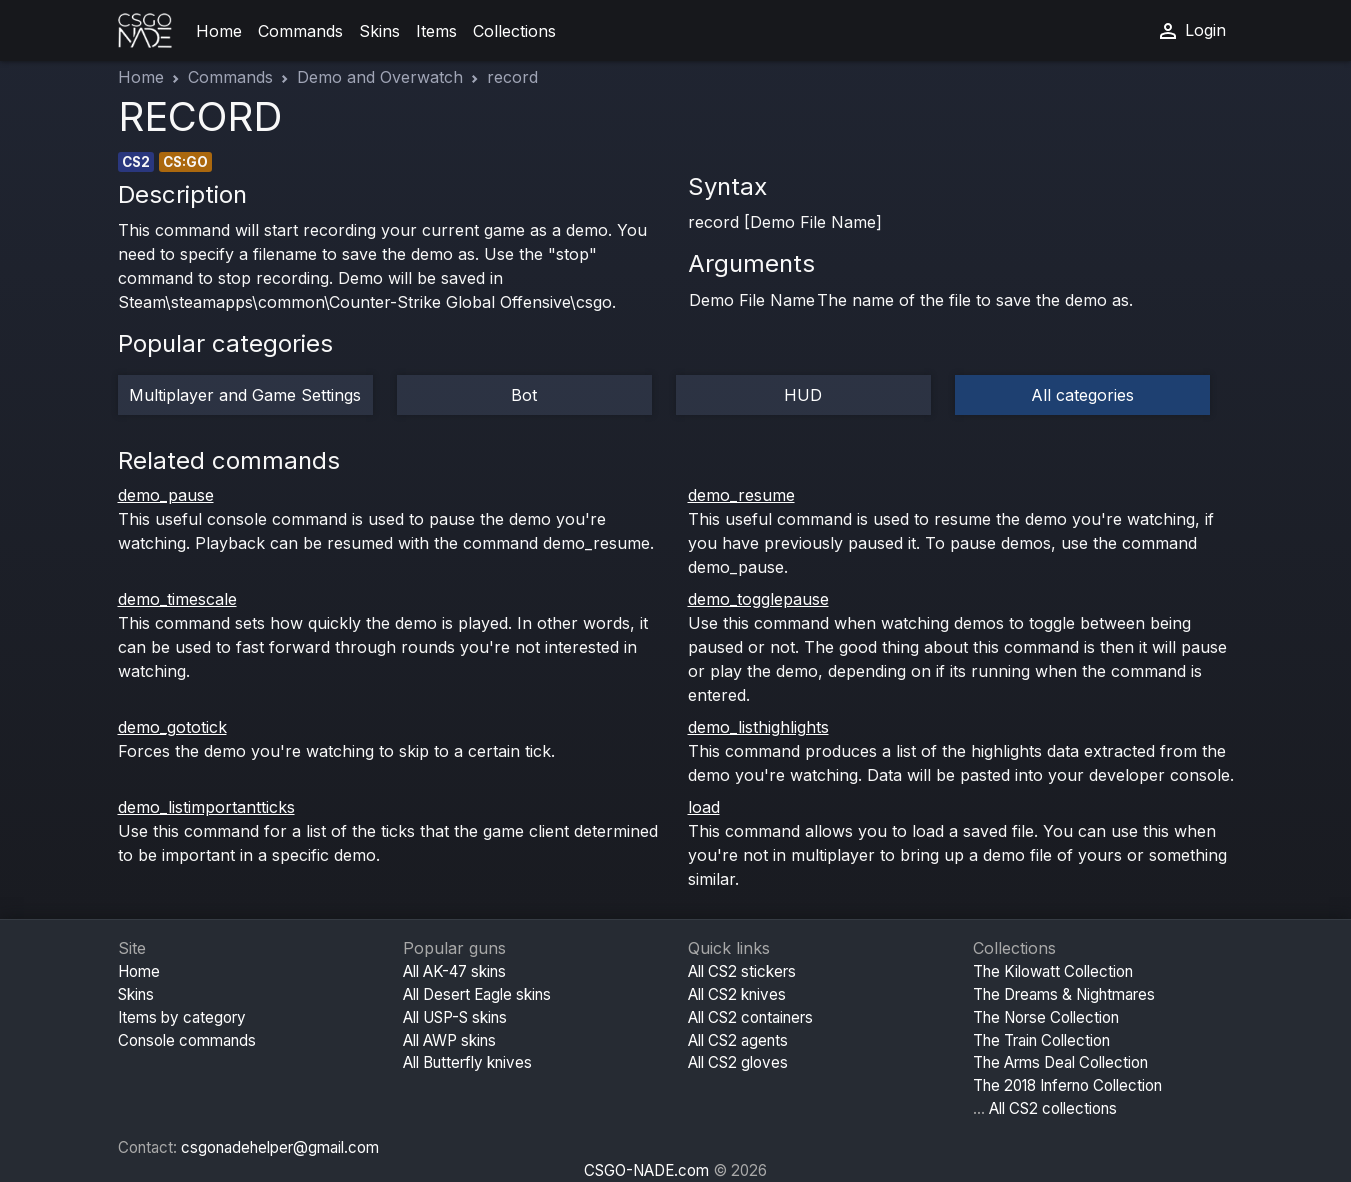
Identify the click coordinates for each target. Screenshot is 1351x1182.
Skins (379, 31)
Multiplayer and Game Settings (245, 395)
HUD (803, 395)
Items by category (182, 1017)
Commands (300, 31)
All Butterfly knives (467, 1062)
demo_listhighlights (758, 727)
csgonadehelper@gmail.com (280, 1147)
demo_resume (741, 495)
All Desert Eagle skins (477, 994)
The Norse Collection (1046, 1017)
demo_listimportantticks (206, 807)
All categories (1082, 395)
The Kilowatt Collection (1053, 971)
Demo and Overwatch (380, 77)
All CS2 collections (1053, 1108)
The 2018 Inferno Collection (1067, 1085)
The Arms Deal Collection (1060, 1062)
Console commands (187, 1040)
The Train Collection (1041, 1040)
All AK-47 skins (454, 971)
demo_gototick (172, 727)
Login (1191, 31)
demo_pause (166, 495)
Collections (514, 31)
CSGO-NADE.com (646, 1170)
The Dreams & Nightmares (1064, 994)
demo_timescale (177, 599)
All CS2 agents (738, 1040)
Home (219, 31)
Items (436, 31)
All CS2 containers (750, 1017)
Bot (524, 395)
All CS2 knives (737, 994)
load (704, 807)
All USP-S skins (455, 1017)
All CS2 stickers (742, 971)
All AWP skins (449, 1040)
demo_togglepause (758, 599)
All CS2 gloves (738, 1062)
